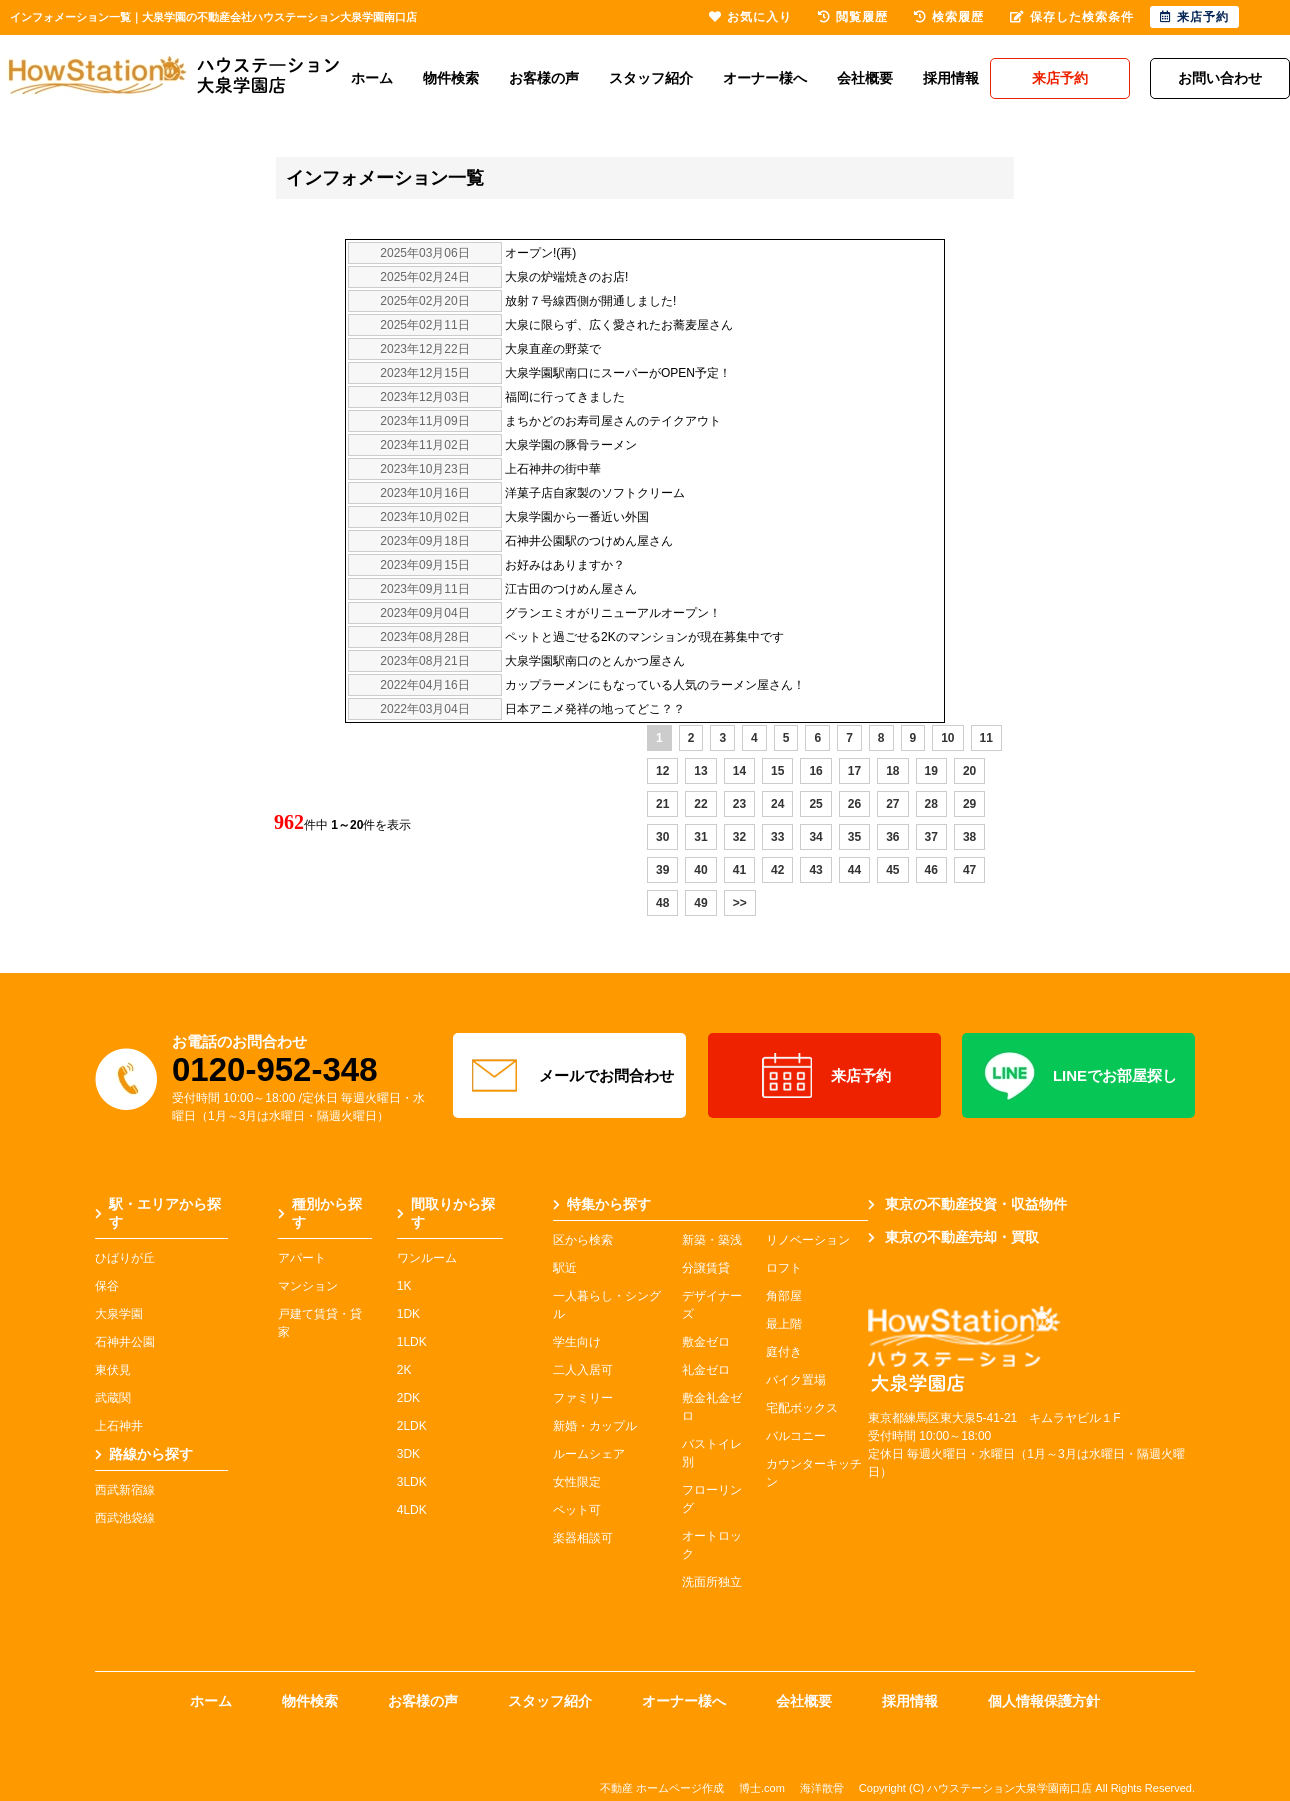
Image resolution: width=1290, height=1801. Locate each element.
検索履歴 (949, 17)
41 (739, 870)
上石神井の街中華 (553, 469)
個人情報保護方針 (1044, 1701)
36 (892, 837)
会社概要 (865, 78)
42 (777, 870)
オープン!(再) (540, 253)
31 (700, 837)
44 (854, 870)
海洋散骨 (822, 1788)
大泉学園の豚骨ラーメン (571, 445)
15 (777, 771)
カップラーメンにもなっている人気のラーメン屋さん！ (655, 685)
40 (700, 870)
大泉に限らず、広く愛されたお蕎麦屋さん (619, 325)
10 (947, 738)
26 (854, 804)
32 (739, 837)
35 (854, 837)
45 (892, 870)
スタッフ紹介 (651, 78)
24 (777, 804)
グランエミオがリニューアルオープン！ (613, 613)
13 (700, 771)
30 (662, 837)
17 (854, 771)
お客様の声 (544, 78)
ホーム (372, 78)
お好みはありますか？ (565, 565)
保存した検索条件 (1072, 17)
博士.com (762, 1788)
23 (739, 804)
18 (892, 771)
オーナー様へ (765, 78)
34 (815, 837)
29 (969, 804)
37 (931, 837)
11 (986, 738)
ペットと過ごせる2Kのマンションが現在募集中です (644, 637)
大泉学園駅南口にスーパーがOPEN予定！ (618, 373)
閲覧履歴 (853, 17)
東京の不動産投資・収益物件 (967, 1204)
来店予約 (824, 1076)
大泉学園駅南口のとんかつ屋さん (595, 661)
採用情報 (951, 78)
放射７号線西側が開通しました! (590, 301)
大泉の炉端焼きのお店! (566, 277)
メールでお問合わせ (570, 1076)
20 (969, 771)
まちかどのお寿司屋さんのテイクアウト (613, 421)
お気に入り (750, 17)
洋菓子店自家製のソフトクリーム (595, 493)
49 (700, 903)
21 (662, 804)
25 (815, 804)
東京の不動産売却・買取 (953, 1237)
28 (931, 804)
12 (662, 771)
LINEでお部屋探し (1078, 1076)
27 (892, 804)
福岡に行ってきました (565, 397)
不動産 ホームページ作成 (662, 1788)
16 (815, 771)
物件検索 (451, 78)
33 (777, 837)
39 (662, 870)
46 (931, 870)
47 (969, 870)
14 (739, 771)
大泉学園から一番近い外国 (577, 517)
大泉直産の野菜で (553, 349)
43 (815, 870)
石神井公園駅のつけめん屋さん (589, 541)
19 (931, 771)
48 (662, 903)
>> (740, 903)
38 (969, 837)
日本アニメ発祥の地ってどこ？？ (595, 709)
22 (700, 804)
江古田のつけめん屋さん (571, 589)
